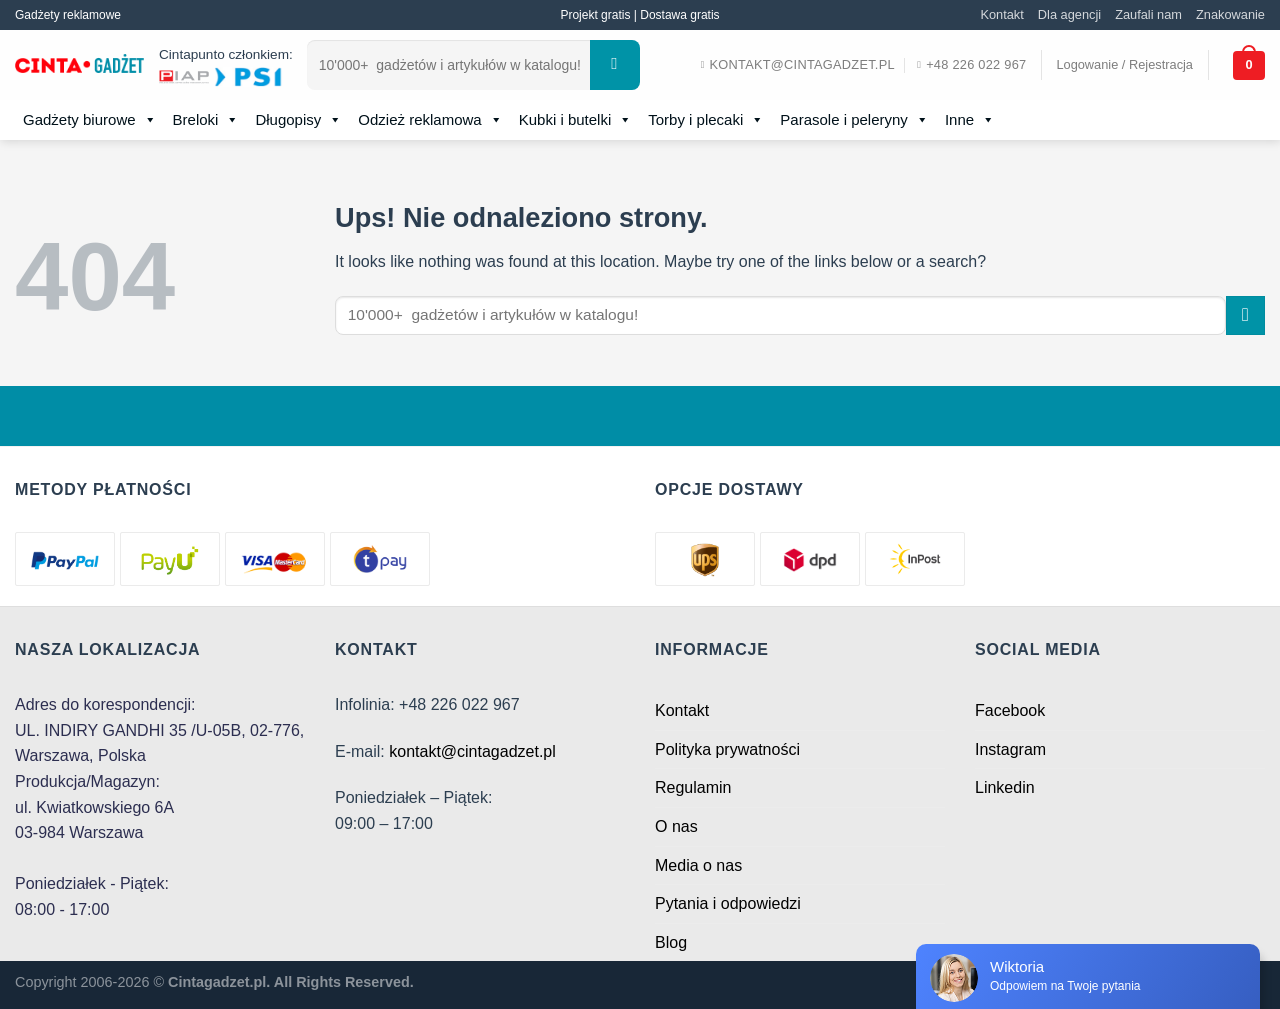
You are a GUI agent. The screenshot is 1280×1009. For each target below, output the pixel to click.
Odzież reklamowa (430, 120)
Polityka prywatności (727, 749)
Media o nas (698, 865)
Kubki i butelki (576, 120)
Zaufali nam (1148, 14)
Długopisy (298, 120)
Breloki (206, 120)
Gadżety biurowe (90, 120)
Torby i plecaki (706, 120)
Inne (970, 120)
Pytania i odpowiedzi (728, 903)
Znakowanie (1230, 14)
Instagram (1010, 749)
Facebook (1010, 710)
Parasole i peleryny (854, 120)
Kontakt (1001, 14)
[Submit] (615, 65)
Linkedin (1005, 787)
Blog (671, 942)
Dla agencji (1069, 14)
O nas (676, 826)
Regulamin (693, 787)
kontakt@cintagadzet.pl (472, 751)
